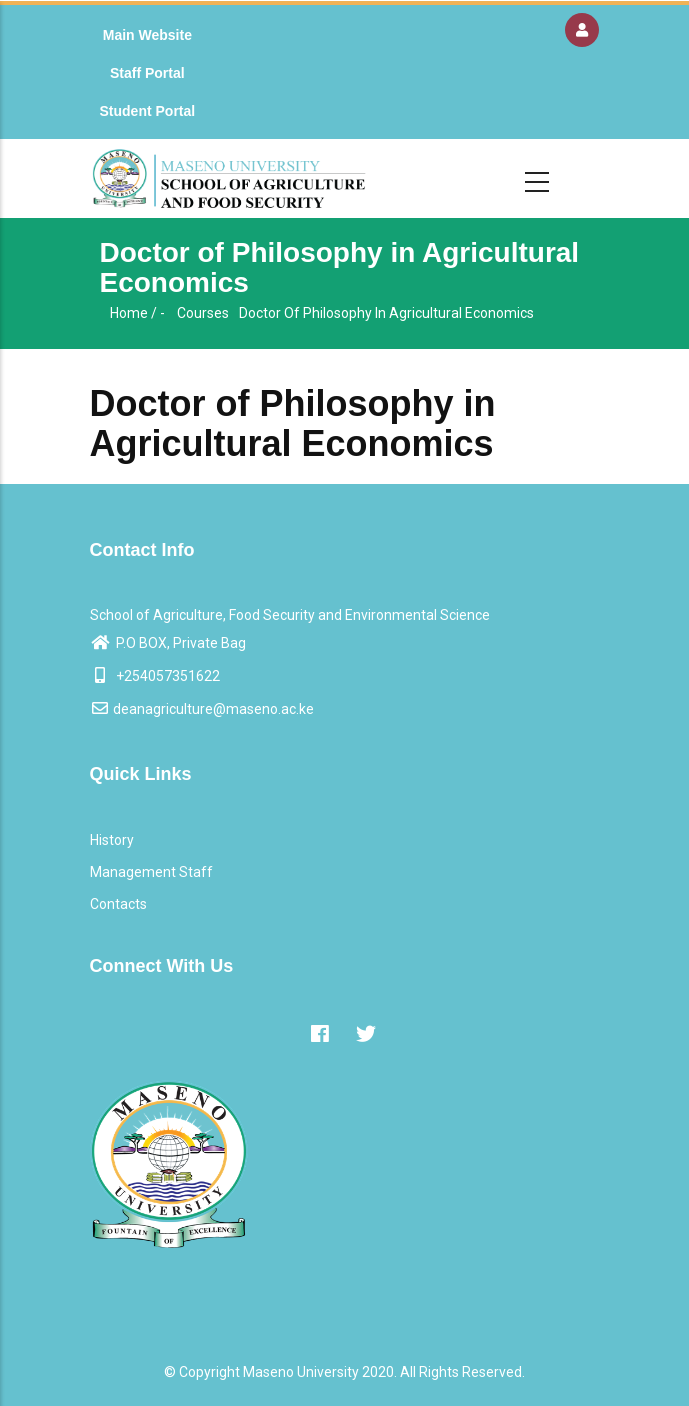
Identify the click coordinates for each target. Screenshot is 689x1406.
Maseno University (301, 1372)
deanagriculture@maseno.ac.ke (202, 709)
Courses (203, 313)
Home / (133, 313)
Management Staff (151, 872)
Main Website (147, 35)
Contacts (118, 904)
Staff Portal (147, 73)
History (112, 840)
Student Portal (148, 111)
